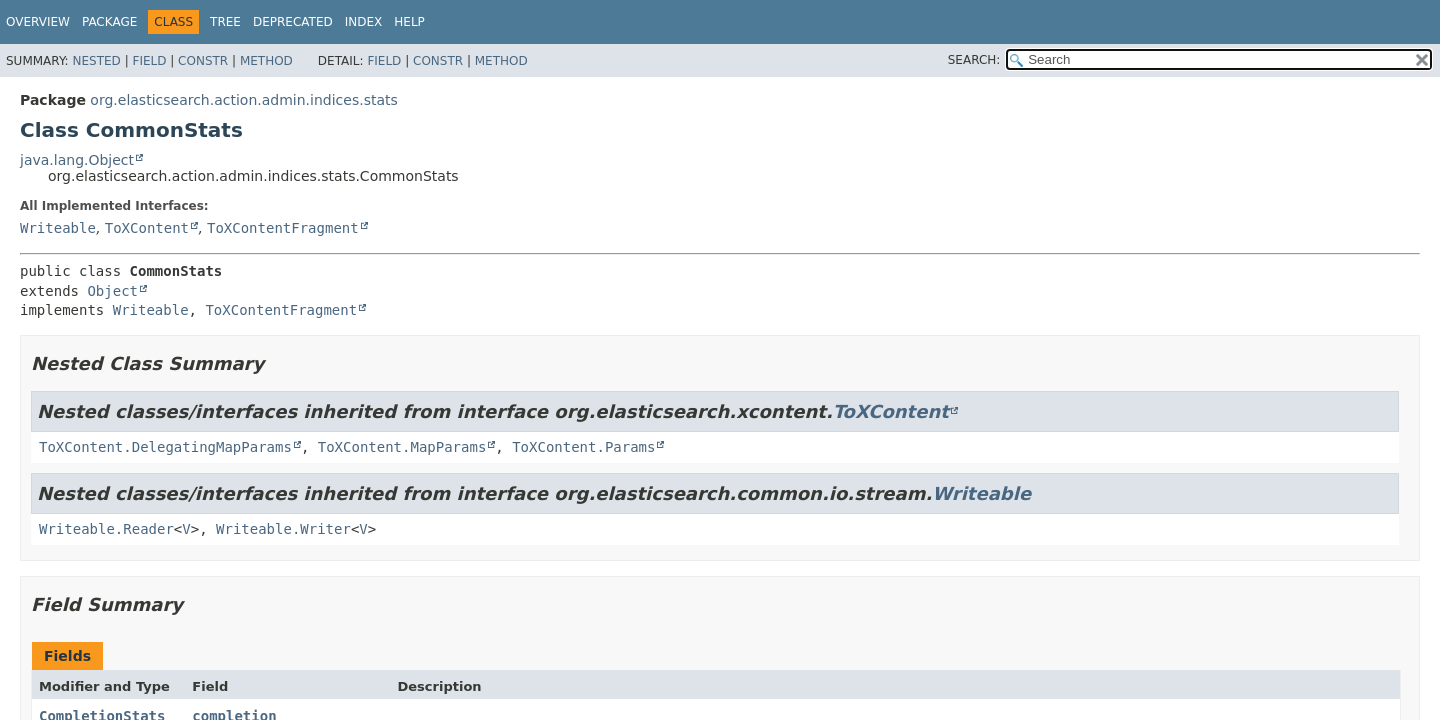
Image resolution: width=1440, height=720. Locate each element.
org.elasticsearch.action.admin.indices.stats (243, 100)
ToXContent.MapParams (402, 447)
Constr (203, 61)
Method (266, 61)
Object (112, 291)
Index (364, 22)
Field (149, 61)
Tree (225, 22)
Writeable (58, 228)
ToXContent (147, 228)
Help (409, 22)
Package (109, 22)
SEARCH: (974, 60)
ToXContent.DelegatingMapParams (165, 447)
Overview (38, 22)
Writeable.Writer (283, 529)
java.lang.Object (77, 160)
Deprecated (293, 22)
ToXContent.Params (583, 447)
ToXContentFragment (283, 228)
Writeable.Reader (106, 529)
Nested (96, 61)
